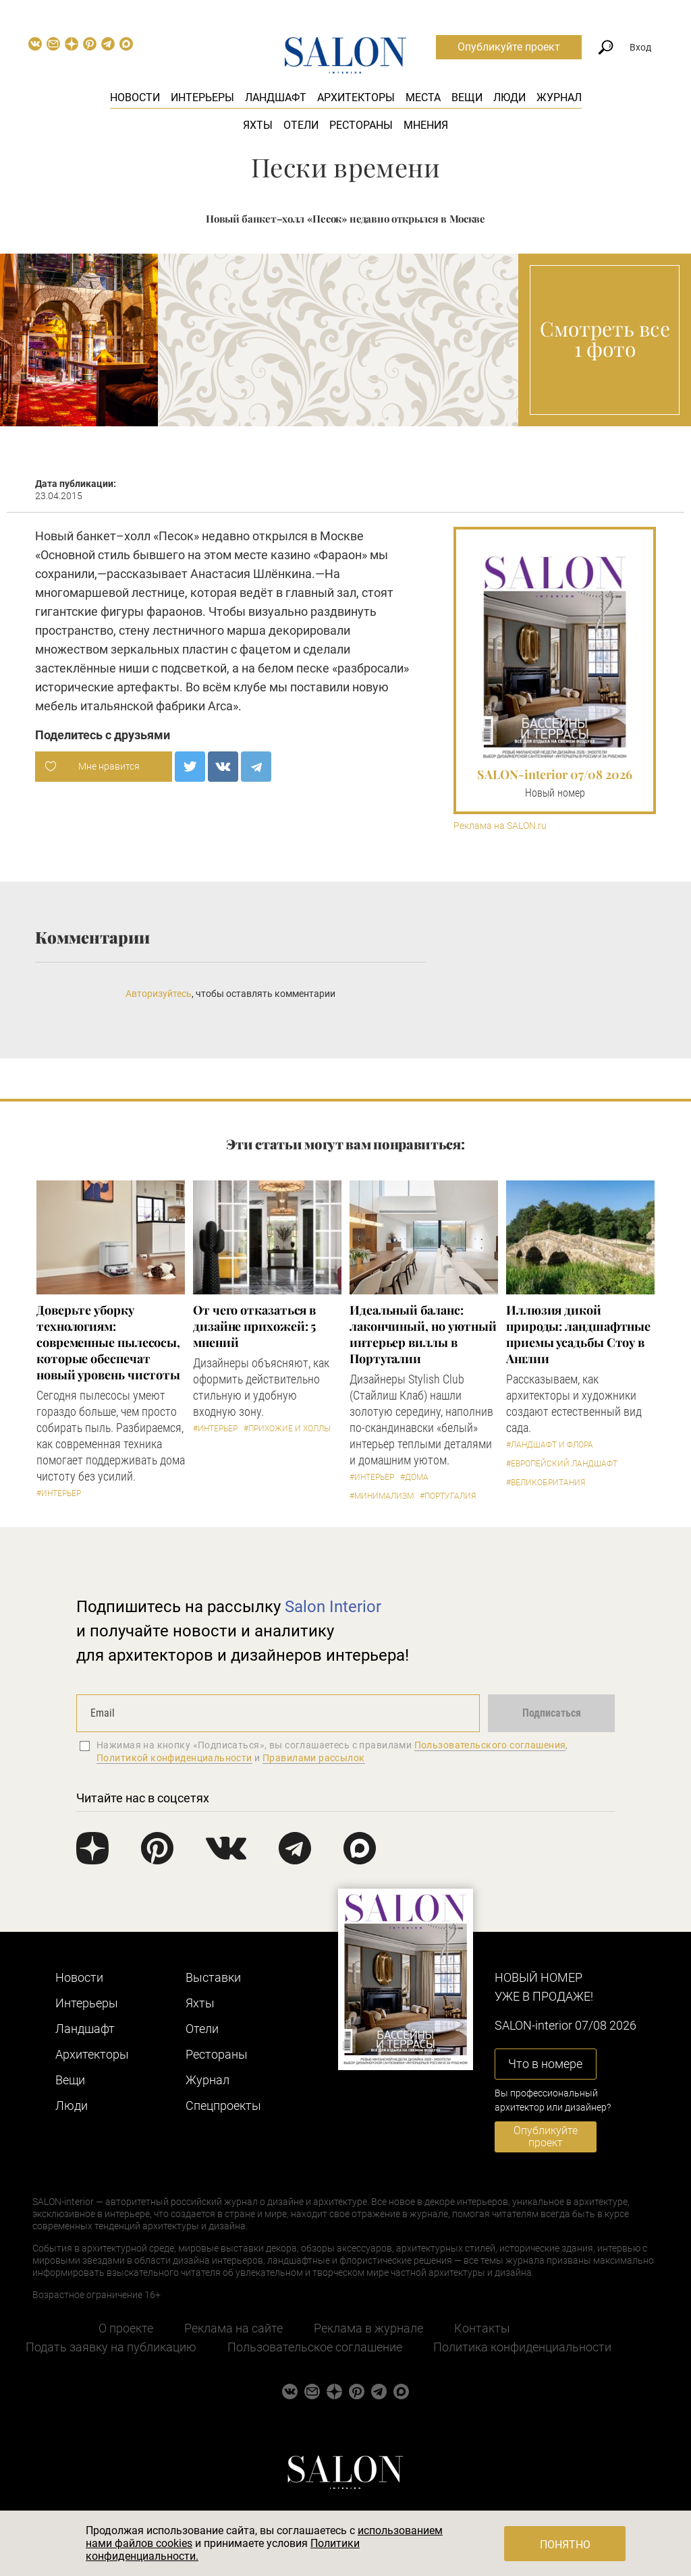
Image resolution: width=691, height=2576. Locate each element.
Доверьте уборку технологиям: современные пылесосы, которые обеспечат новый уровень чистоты (108, 1342)
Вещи (466, 97)
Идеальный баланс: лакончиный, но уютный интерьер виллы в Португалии (423, 1334)
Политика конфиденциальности (522, 2347)
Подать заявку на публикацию (111, 2347)
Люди (509, 97)
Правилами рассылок (313, 1757)
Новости (135, 97)
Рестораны (361, 125)
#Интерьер (58, 1493)
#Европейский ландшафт (561, 1464)
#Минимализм (382, 1496)
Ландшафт (275, 97)
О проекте (126, 2328)
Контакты (482, 2328)
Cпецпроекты (223, 2105)
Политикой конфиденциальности (174, 1757)
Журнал (559, 97)
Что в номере (545, 2064)
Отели (301, 125)
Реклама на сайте (233, 2328)
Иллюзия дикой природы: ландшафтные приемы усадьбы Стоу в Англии (578, 1334)
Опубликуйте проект (509, 46)
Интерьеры (202, 97)
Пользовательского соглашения (490, 1745)
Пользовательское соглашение (314, 2347)
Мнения (426, 125)
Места (423, 97)
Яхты (258, 125)
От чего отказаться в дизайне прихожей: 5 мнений (254, 1326)
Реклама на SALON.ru (500, 826)
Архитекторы (356, 97)
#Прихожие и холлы (287, 1429)
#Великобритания (545, 1483)
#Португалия (448, 1496)
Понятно (565, 2544)
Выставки (213, 1977)
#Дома (414, 1477)
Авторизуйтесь (159, 993)
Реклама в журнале (368, 2328)
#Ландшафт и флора (549, 1445)
